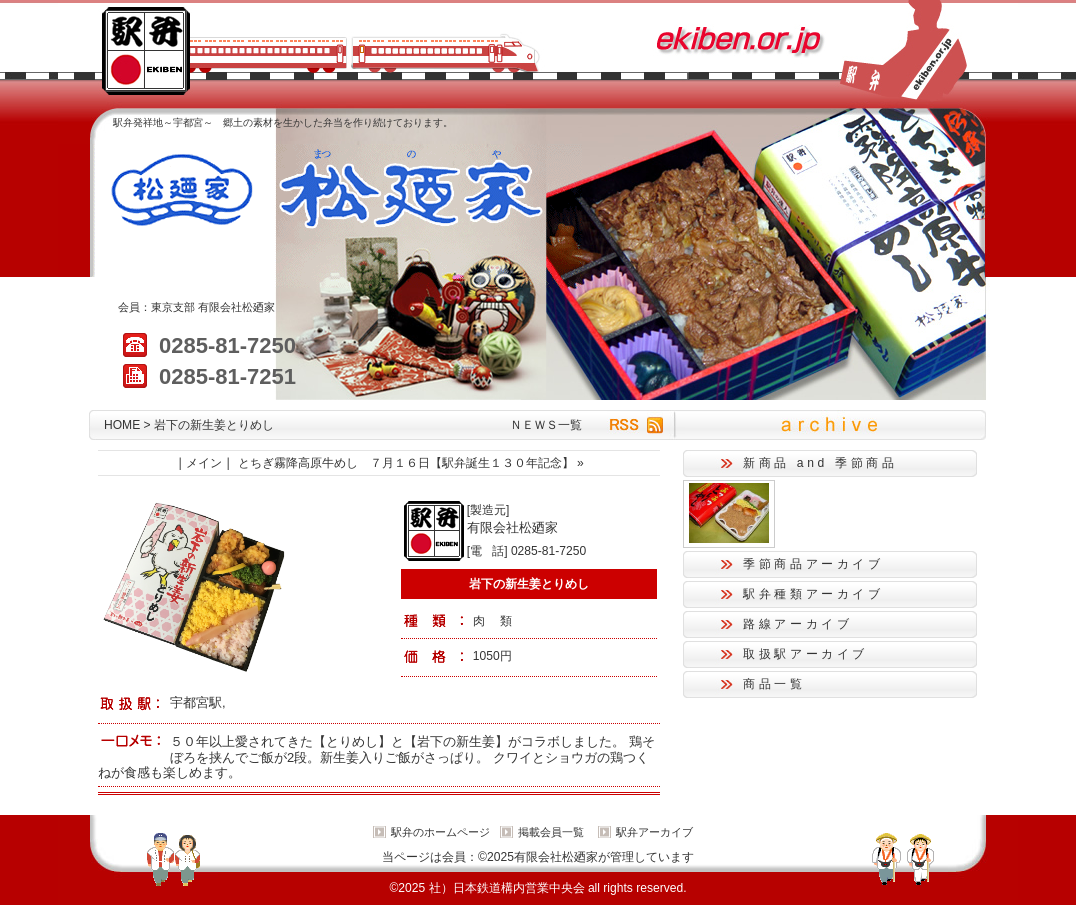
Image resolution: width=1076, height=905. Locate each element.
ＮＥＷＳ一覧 (546, 425)
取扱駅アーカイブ (805, 654)
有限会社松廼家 (236, 307)
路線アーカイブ (797, 624)
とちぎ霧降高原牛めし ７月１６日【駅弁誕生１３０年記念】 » (411, 463)
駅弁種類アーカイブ (813, 594)
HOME (122, 425)
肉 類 (492, 621)
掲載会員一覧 (551, 832)
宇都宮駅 (196, 702)
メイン (204, 463)
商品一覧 (774, 684)
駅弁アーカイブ (654, 832)
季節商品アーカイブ (813, 564)
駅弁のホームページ (440, 832)
